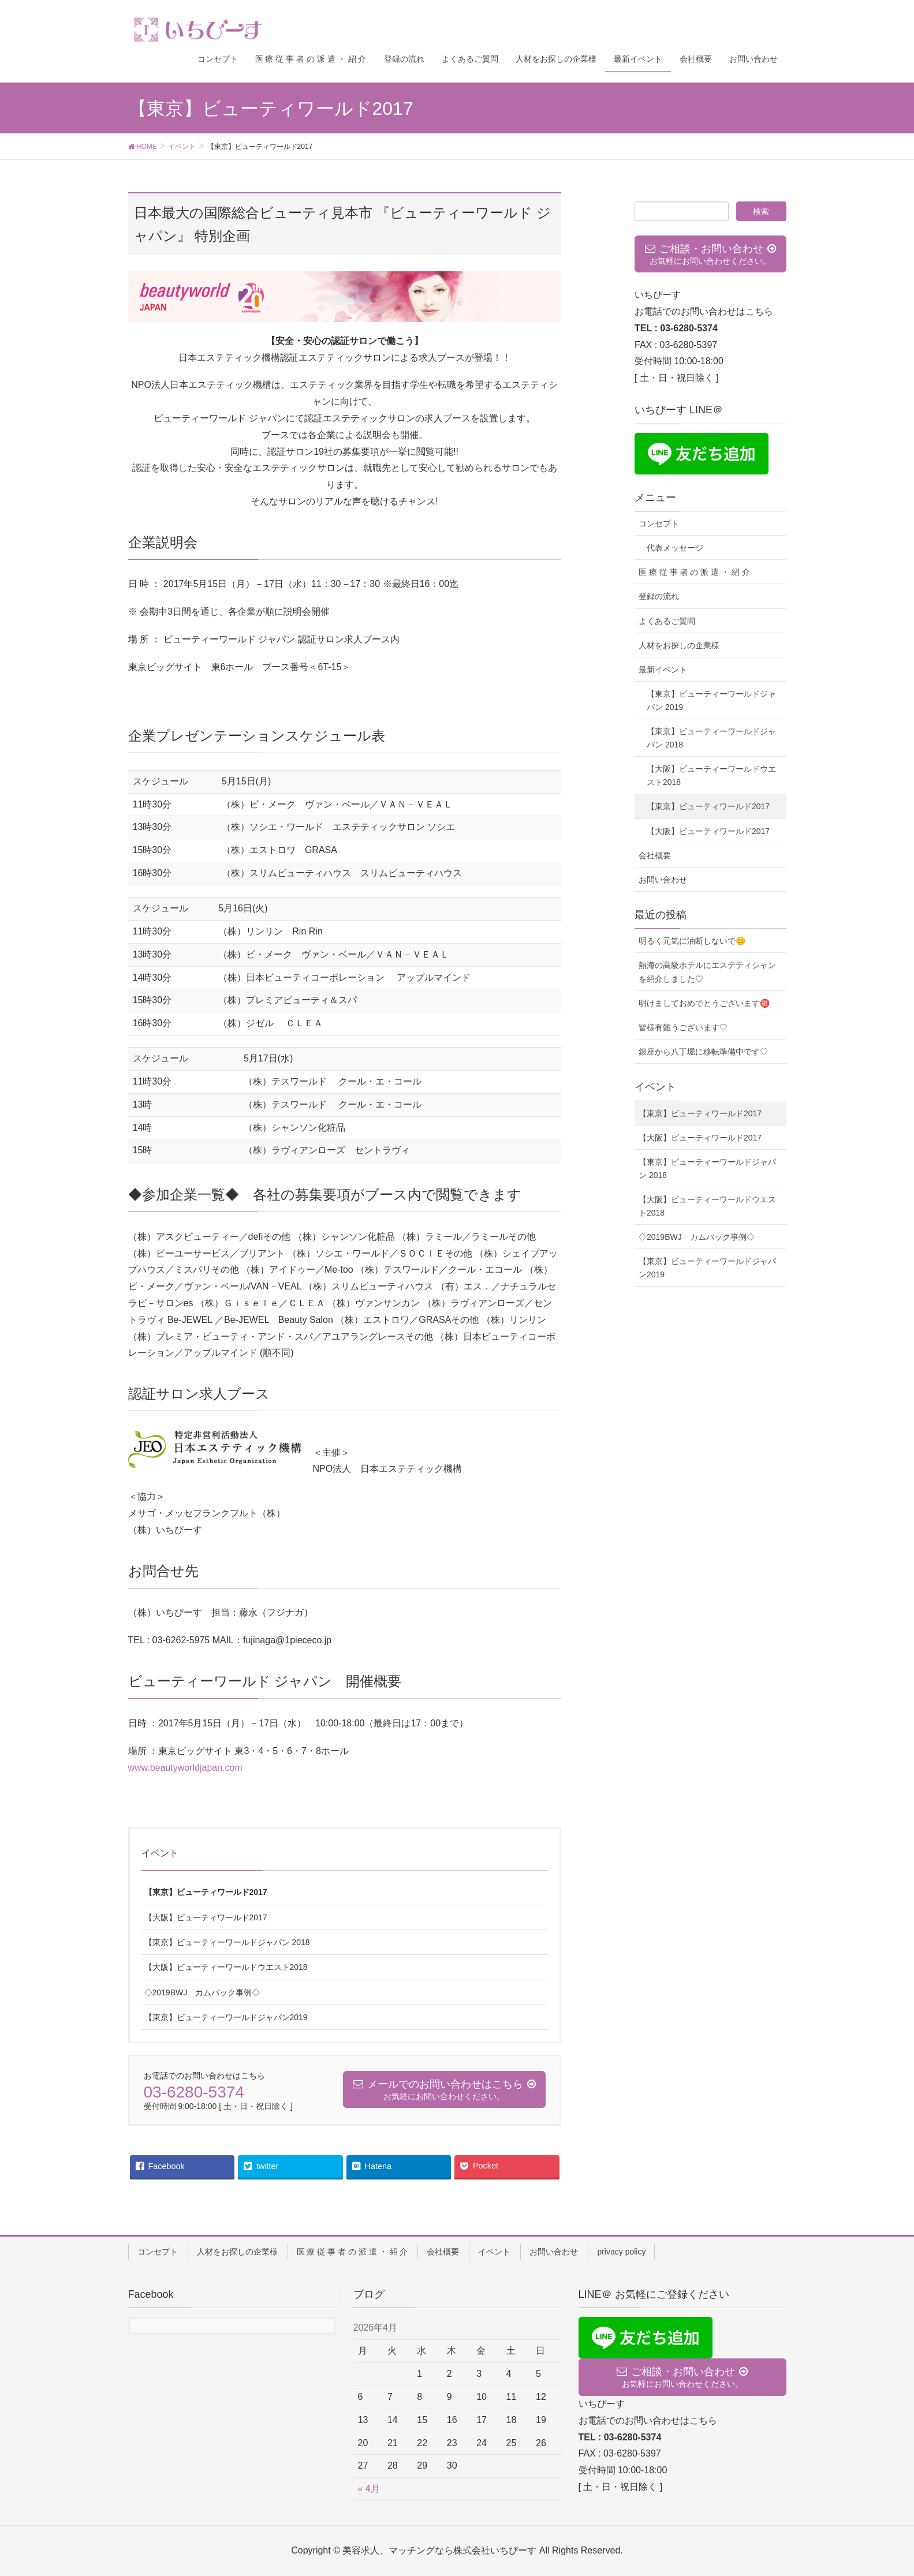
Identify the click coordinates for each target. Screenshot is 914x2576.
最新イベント (663, 669)
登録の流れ (659, 596)
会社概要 (655, 855)
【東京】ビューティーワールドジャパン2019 (226, 2017)
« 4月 (369, 2488)
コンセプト (659, 523)
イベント (159, 1853)
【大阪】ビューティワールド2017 (205, 1917)
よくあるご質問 (667, 621)
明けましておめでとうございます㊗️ (704, 1003)
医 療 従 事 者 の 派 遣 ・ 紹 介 (694, 572)
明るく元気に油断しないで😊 (692, 940)
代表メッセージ (675, 547)
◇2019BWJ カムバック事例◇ (202, 1992)
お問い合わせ (663, 879)
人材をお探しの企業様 (679, 645)
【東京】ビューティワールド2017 (205, 1892)
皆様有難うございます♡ (683, 1027)
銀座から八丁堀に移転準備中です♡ (703, 1051)
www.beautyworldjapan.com (185, 1768)
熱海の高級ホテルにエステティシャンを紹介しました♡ (707, 971)
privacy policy (621, 2251)
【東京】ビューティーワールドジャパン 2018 (227, 1942)
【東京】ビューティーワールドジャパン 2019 (711, 700)
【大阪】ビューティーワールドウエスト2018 (226, 1967)
